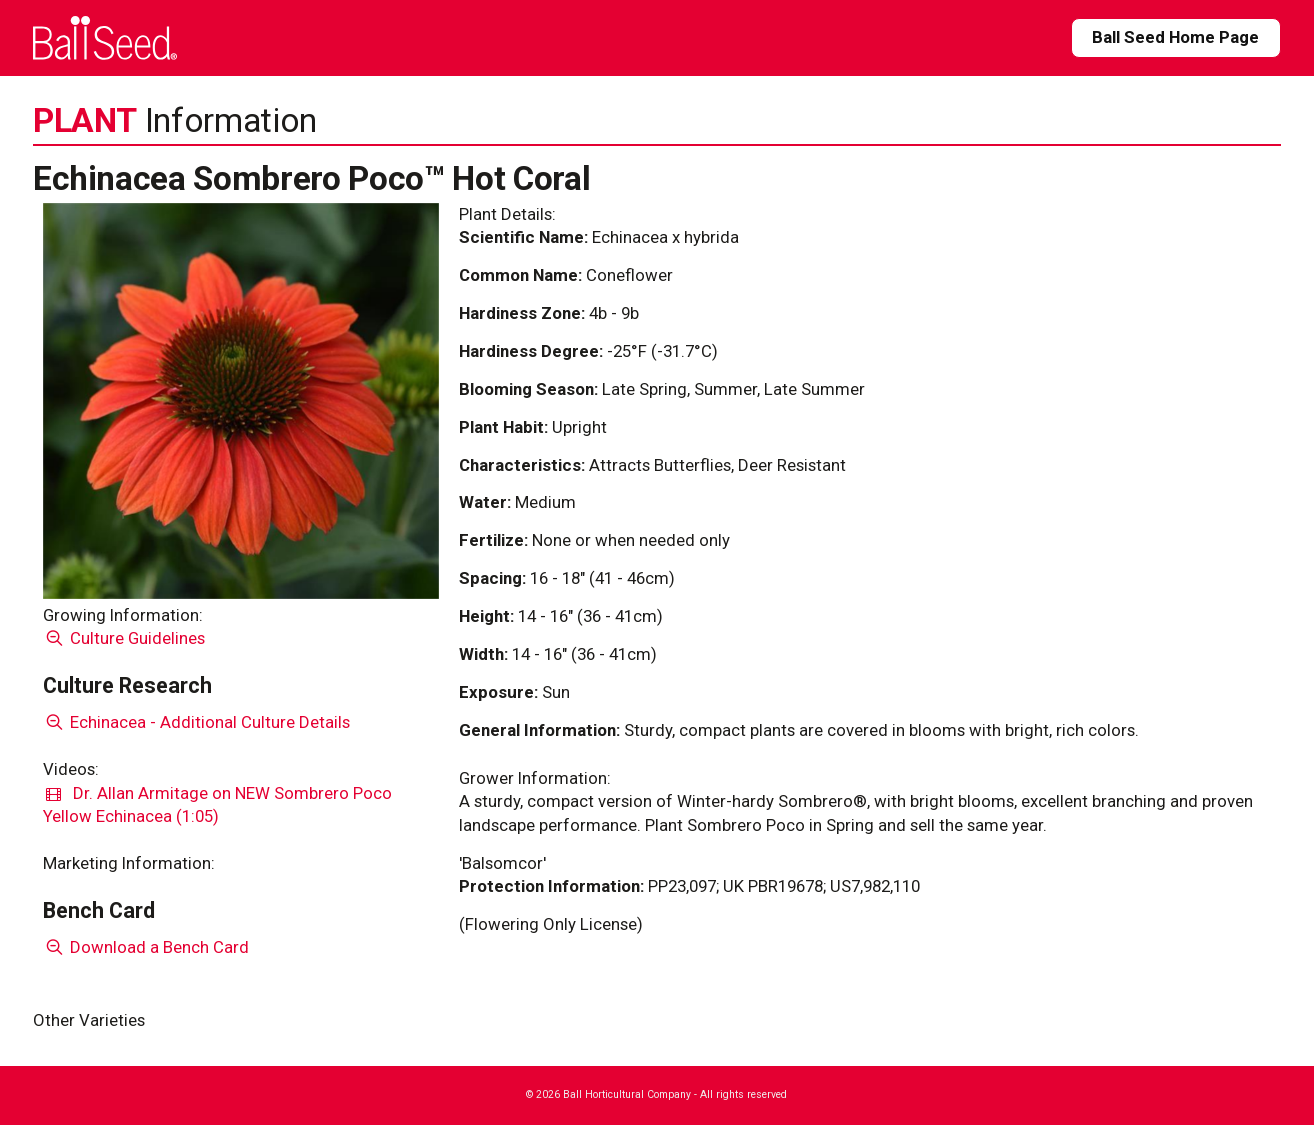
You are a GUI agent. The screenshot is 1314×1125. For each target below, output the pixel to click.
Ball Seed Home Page (1175, 37)
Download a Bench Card (146, 947)
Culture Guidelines (124, 638)
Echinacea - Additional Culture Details (197, 722)
